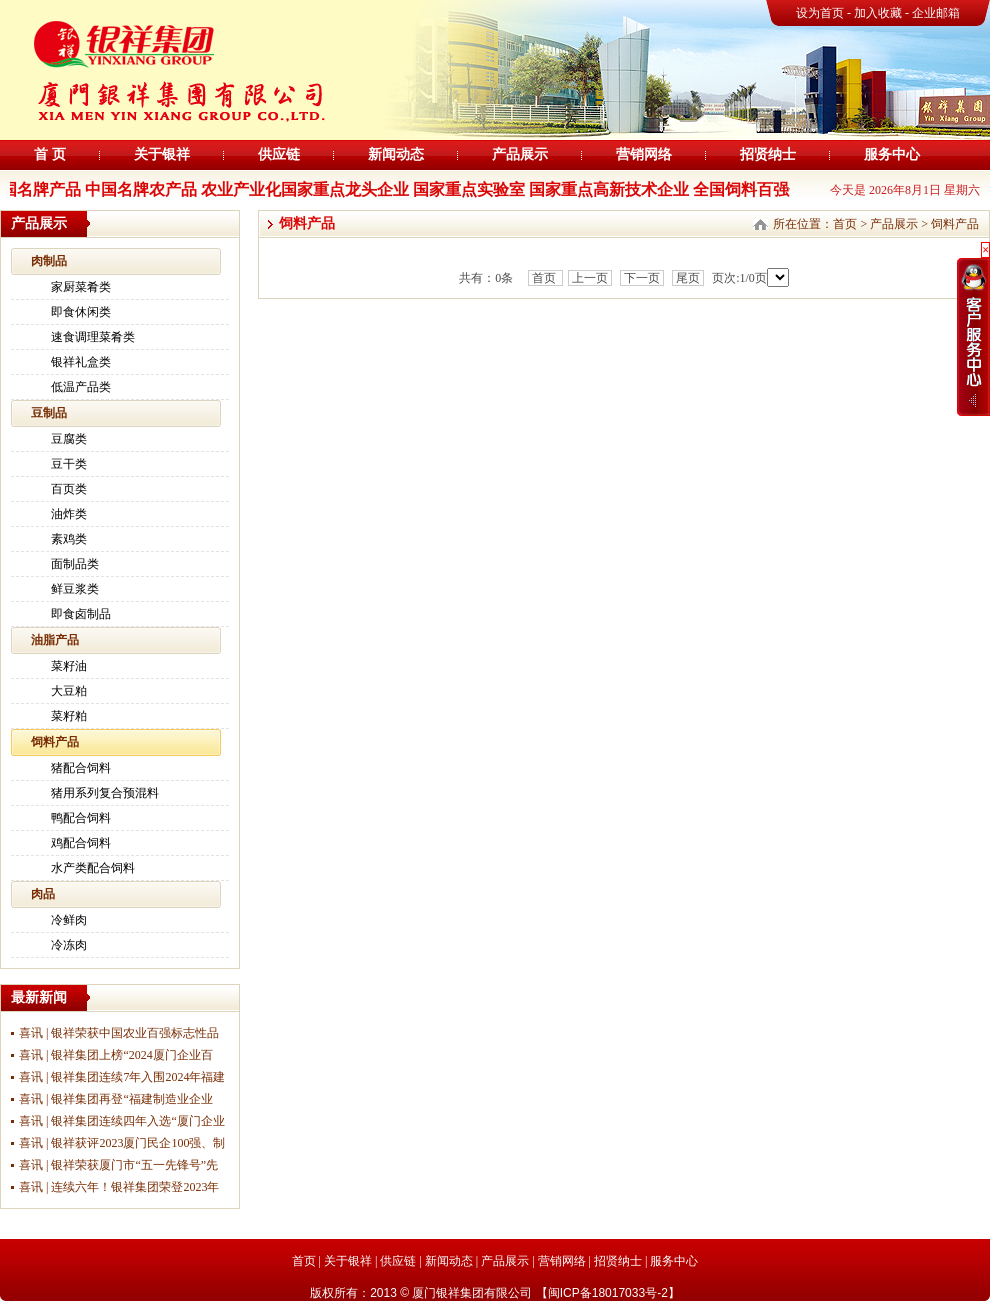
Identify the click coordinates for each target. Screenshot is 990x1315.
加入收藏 (879, 13)
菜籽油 (69, 666)
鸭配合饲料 (81, 818)
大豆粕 (69, 691)
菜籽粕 (69, 716)
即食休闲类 (81, 312)
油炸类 (69, 514)
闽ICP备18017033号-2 (608, 1293)
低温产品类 (81, 387)
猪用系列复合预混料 (105, 793)
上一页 (590, 278)
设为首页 (820, 13)
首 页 (50, 154)
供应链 (279, 154)
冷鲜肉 (69, 920)
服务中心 (892, 154)
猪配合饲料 (81, 768)
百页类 (69, 489)
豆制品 (49, 413)
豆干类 (69, 464)
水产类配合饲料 (93, 868)
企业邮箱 (936, 13)
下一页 (642, 278)
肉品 (43, 894)
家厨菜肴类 (81, 287)
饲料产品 (55, 742)
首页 (845, 224)
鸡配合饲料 (81, 843)
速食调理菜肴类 (93, 337)
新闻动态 (396, 154)
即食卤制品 (81, 614)
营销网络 (644, 154)
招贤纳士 (768, 154)
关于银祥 (162, 154)
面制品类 (75, 564)
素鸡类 (69, 539)
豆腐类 (69, 439)
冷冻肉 (69, 945)
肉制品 (49, 261)
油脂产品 (55, 640)
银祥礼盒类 (81, 362)
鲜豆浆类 (75, 589)
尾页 (688, 278)
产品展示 (520, 154)
